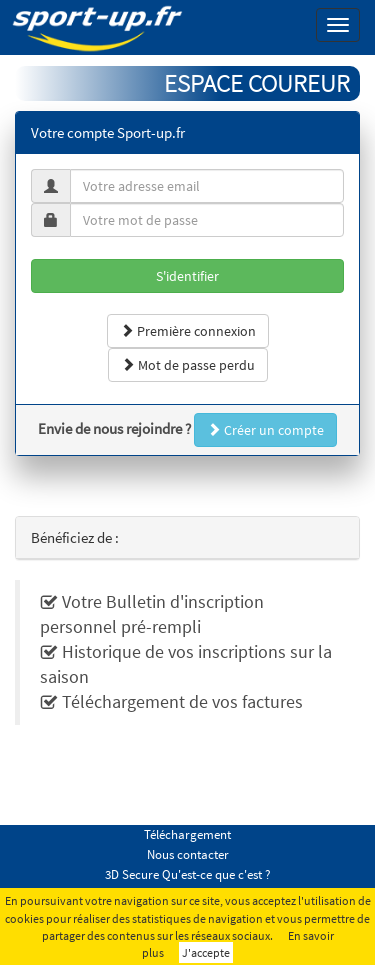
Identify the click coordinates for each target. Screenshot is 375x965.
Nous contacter (188, 854)
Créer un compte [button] (265, 430)
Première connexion (188, 331)
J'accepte (206, 952)
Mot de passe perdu (188, 365)
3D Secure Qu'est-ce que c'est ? (188, 874)
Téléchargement (187, 834)
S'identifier (187, 276)
